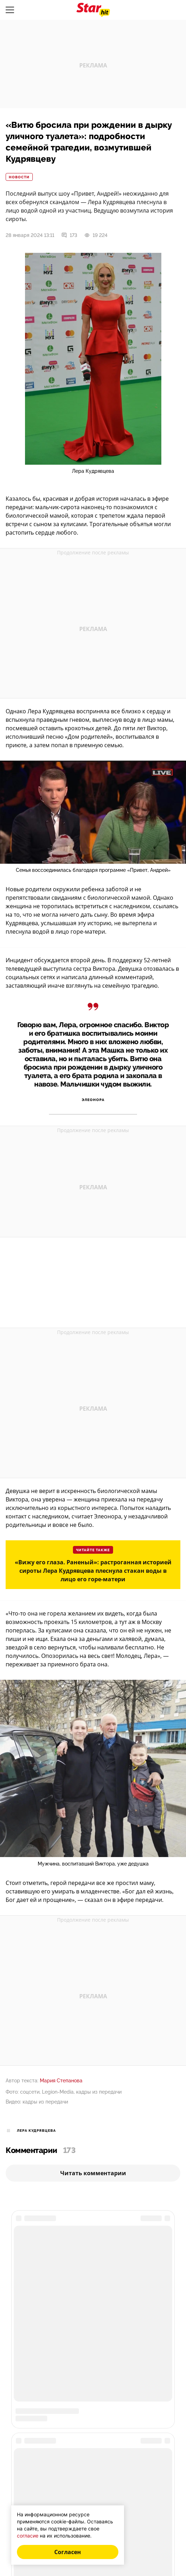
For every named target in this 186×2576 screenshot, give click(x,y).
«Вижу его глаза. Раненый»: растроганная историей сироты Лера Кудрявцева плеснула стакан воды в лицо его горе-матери (93, 1570)
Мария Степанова (61, 2080)
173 (69, 235)
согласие (27, 2536)
